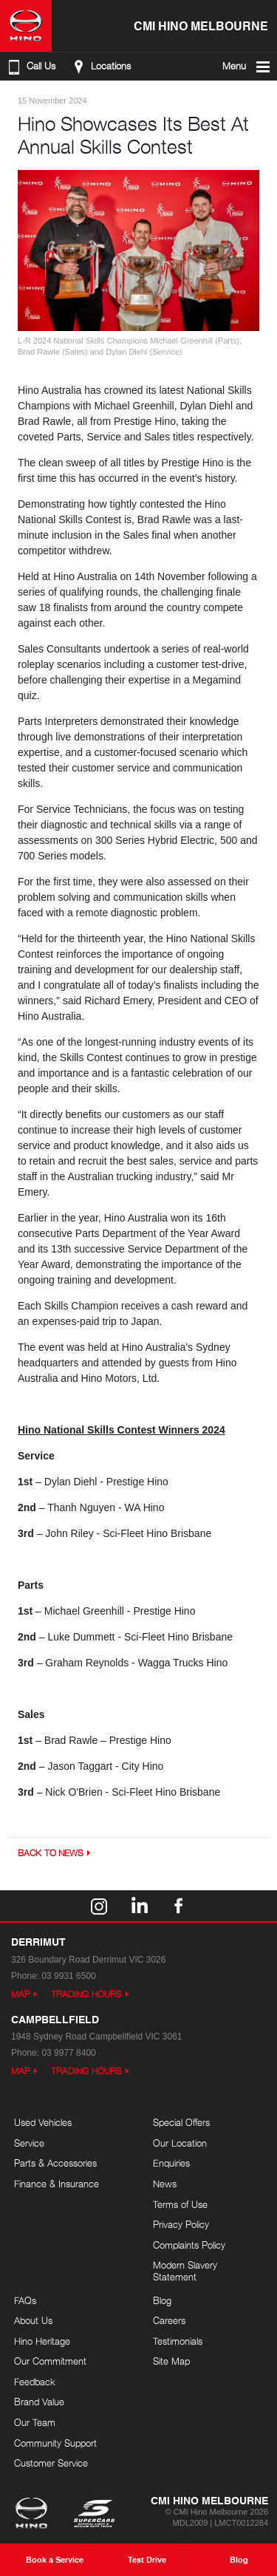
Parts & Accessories (55, 2163)
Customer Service (51, 2463)
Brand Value (39, 2402)
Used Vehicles (43, 2122)
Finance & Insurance (56, 2184)
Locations (100, 66)
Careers (169, 2320)
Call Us (30, 66)
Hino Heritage (42, 2341)
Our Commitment (50, 2361)
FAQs (25, 2300)
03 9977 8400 (68, 2053)
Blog (162, 2300)
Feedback (34, 2382)
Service (29, 2143)
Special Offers (181, 2122)
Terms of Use (180, 2204)
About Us (33, 2320)
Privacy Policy (181, 2224)
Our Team (34, 2422)
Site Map (171, 2361)
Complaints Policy (189, 2245)
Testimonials (177, 2341)
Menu (247, 66)
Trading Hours (86, 1994)
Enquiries (171, 2163)
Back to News (50, 1852)
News (165, 2184)
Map (20, 1994)
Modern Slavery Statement (185, 2271)
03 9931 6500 (68, 1976)
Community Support (55, 2443)
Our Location (180, 2143)
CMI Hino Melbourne (201, 25)
